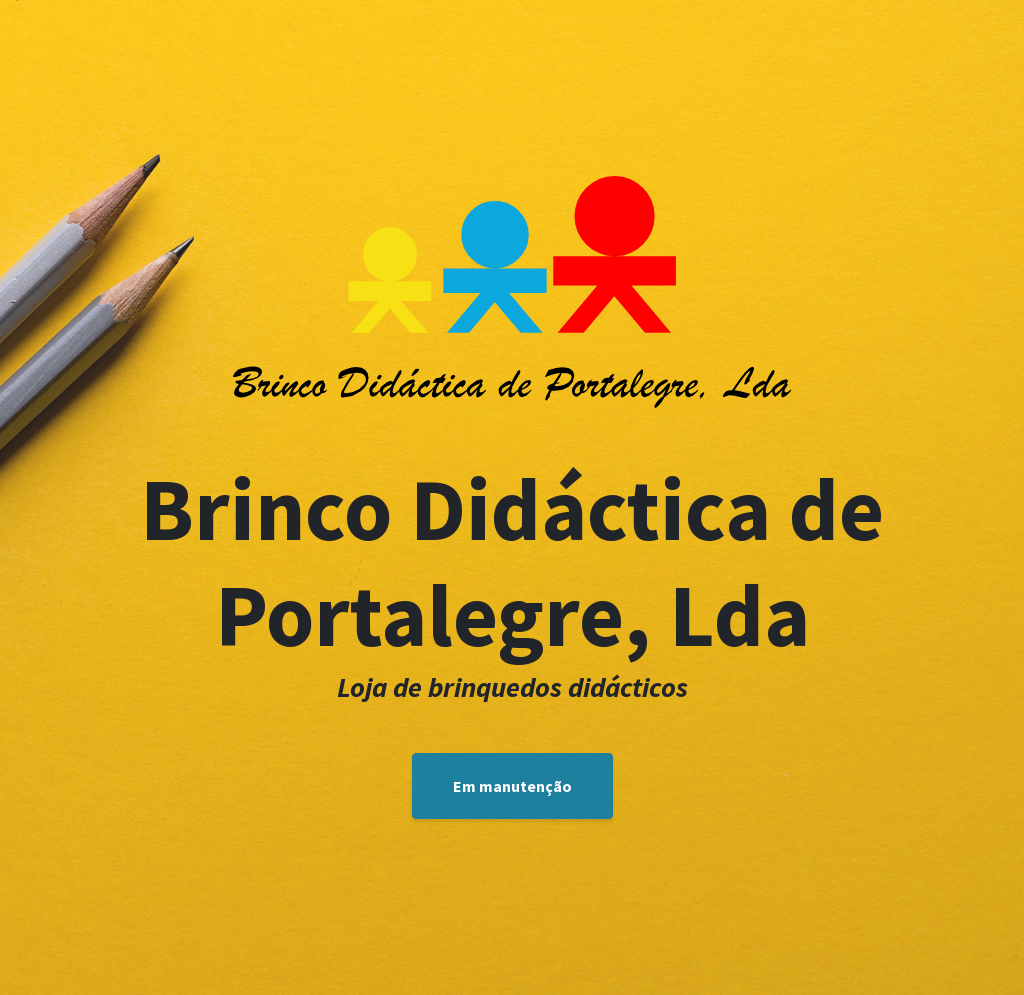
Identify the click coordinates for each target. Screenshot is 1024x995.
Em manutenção (512, 786)
